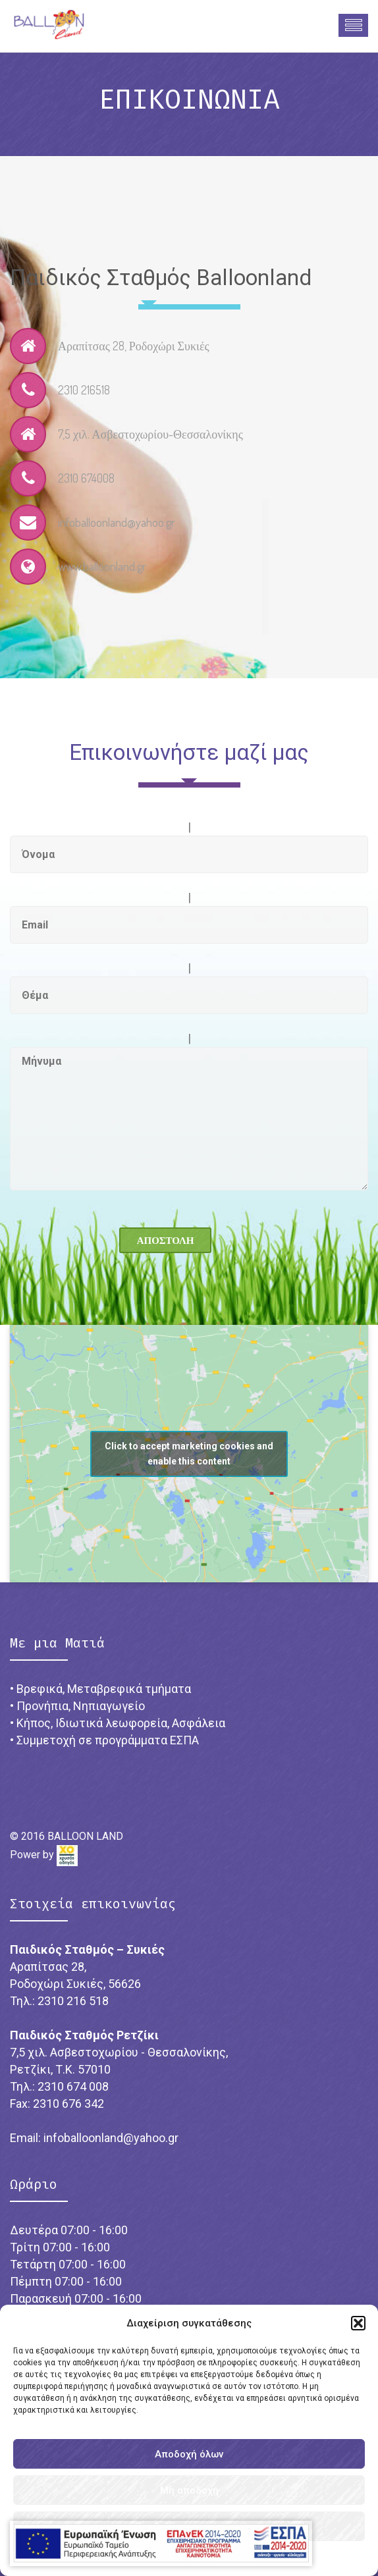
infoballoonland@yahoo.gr (110, 2138)
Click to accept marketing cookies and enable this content (189, 1453)
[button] (358, 2323)
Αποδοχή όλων (189, 2454)
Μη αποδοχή (189, 2490)
